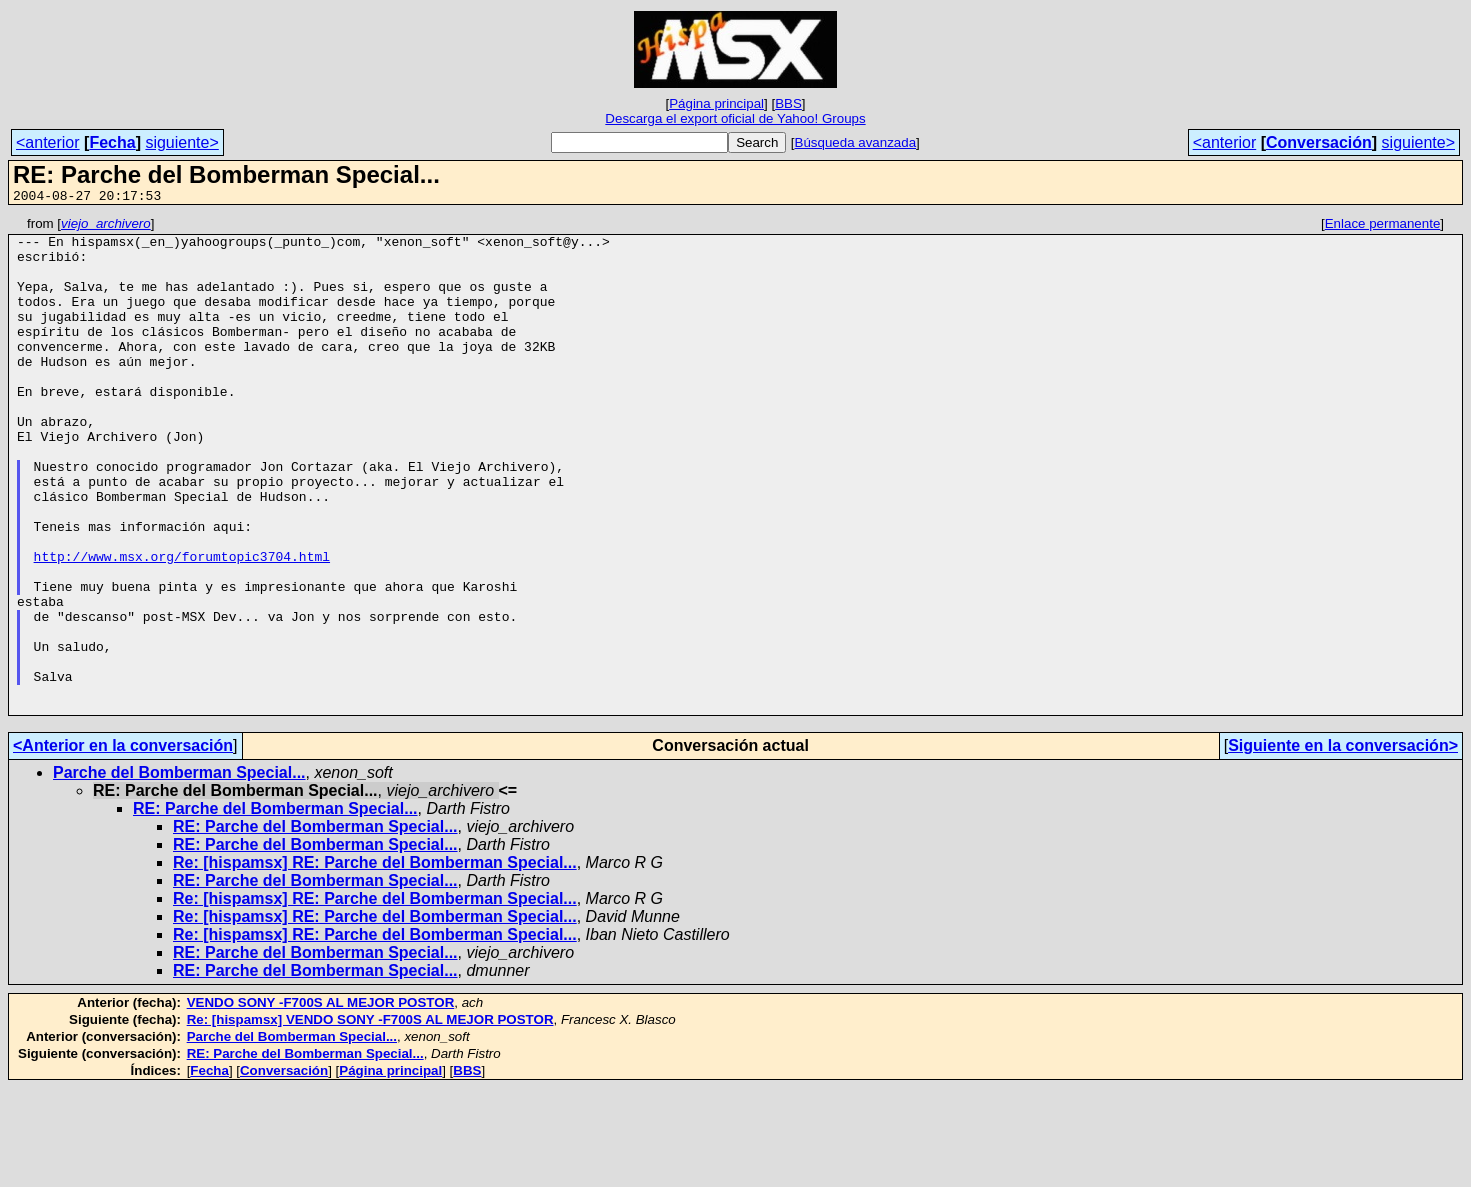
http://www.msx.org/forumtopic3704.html (182, 625)
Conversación (1319, 142)
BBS (788, 103)
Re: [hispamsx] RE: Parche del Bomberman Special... (375, 961)
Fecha (112, 142)
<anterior (48, 142)
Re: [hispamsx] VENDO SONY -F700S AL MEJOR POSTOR (370, 1118)
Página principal (716, 103)
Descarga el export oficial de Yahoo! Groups (735, 118)
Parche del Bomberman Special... (179, 871)
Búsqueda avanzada (856, 142)
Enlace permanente (1383, 226)
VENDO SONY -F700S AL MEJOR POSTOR (321, 1101)
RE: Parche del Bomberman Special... (275, 907)
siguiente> (181, 142)
